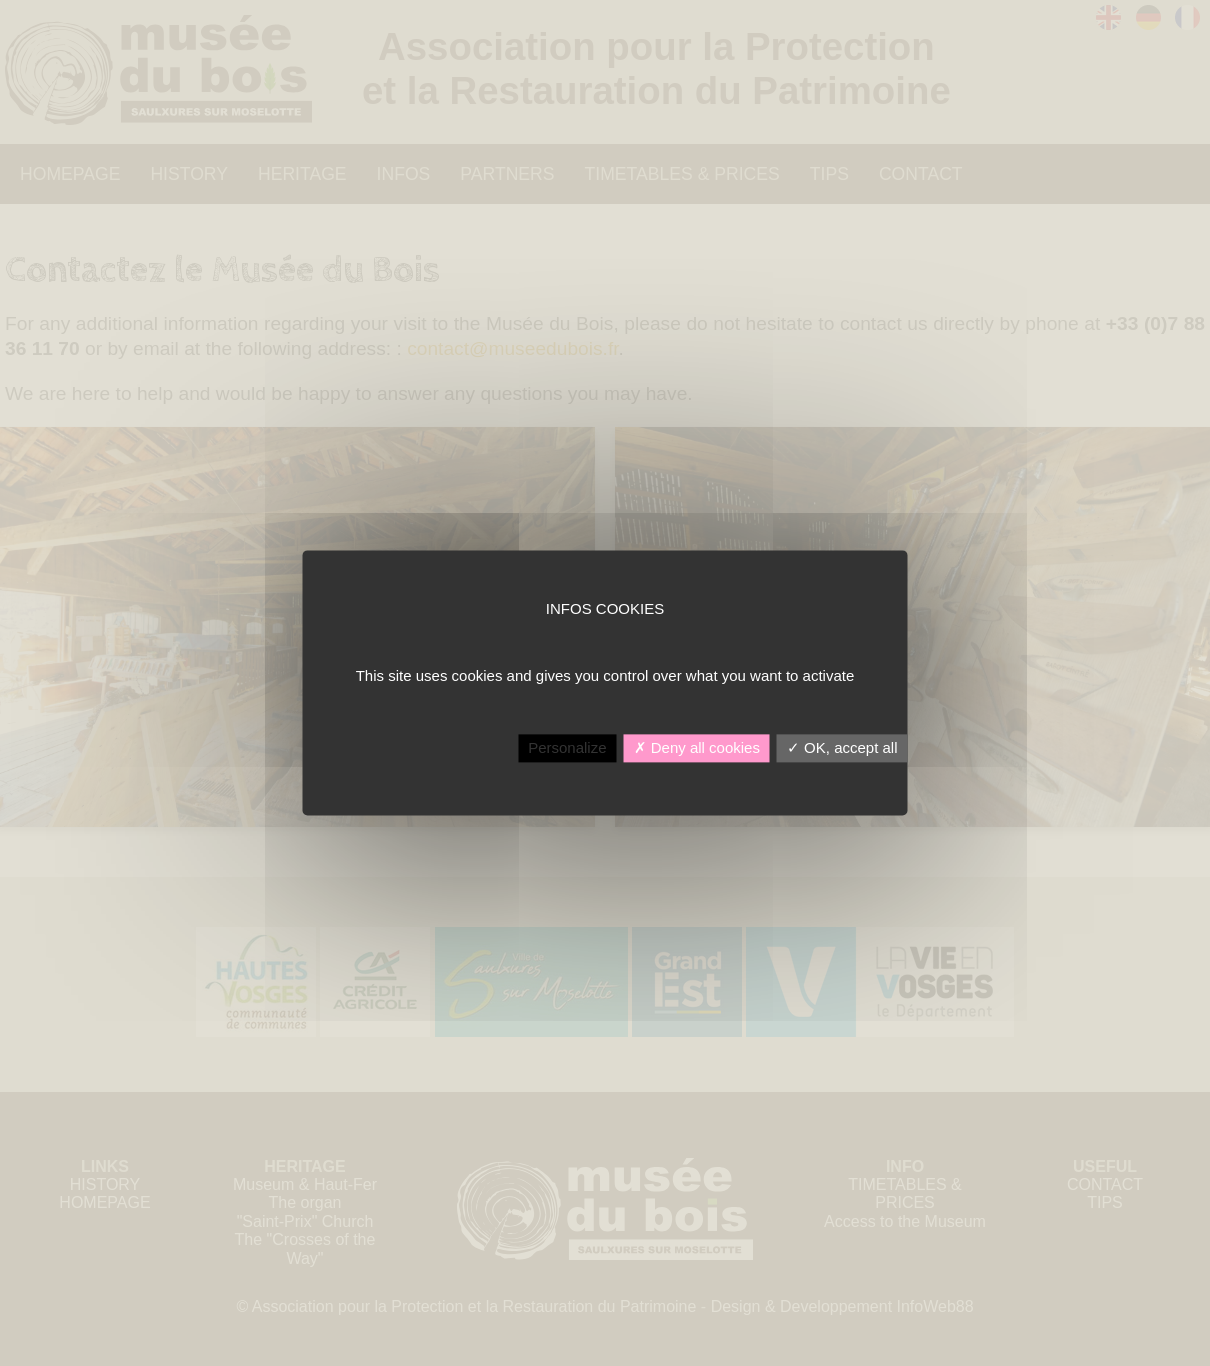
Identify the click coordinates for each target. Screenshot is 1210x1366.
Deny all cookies (697, 748)
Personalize (567, 748)
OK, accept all (842, 748)
